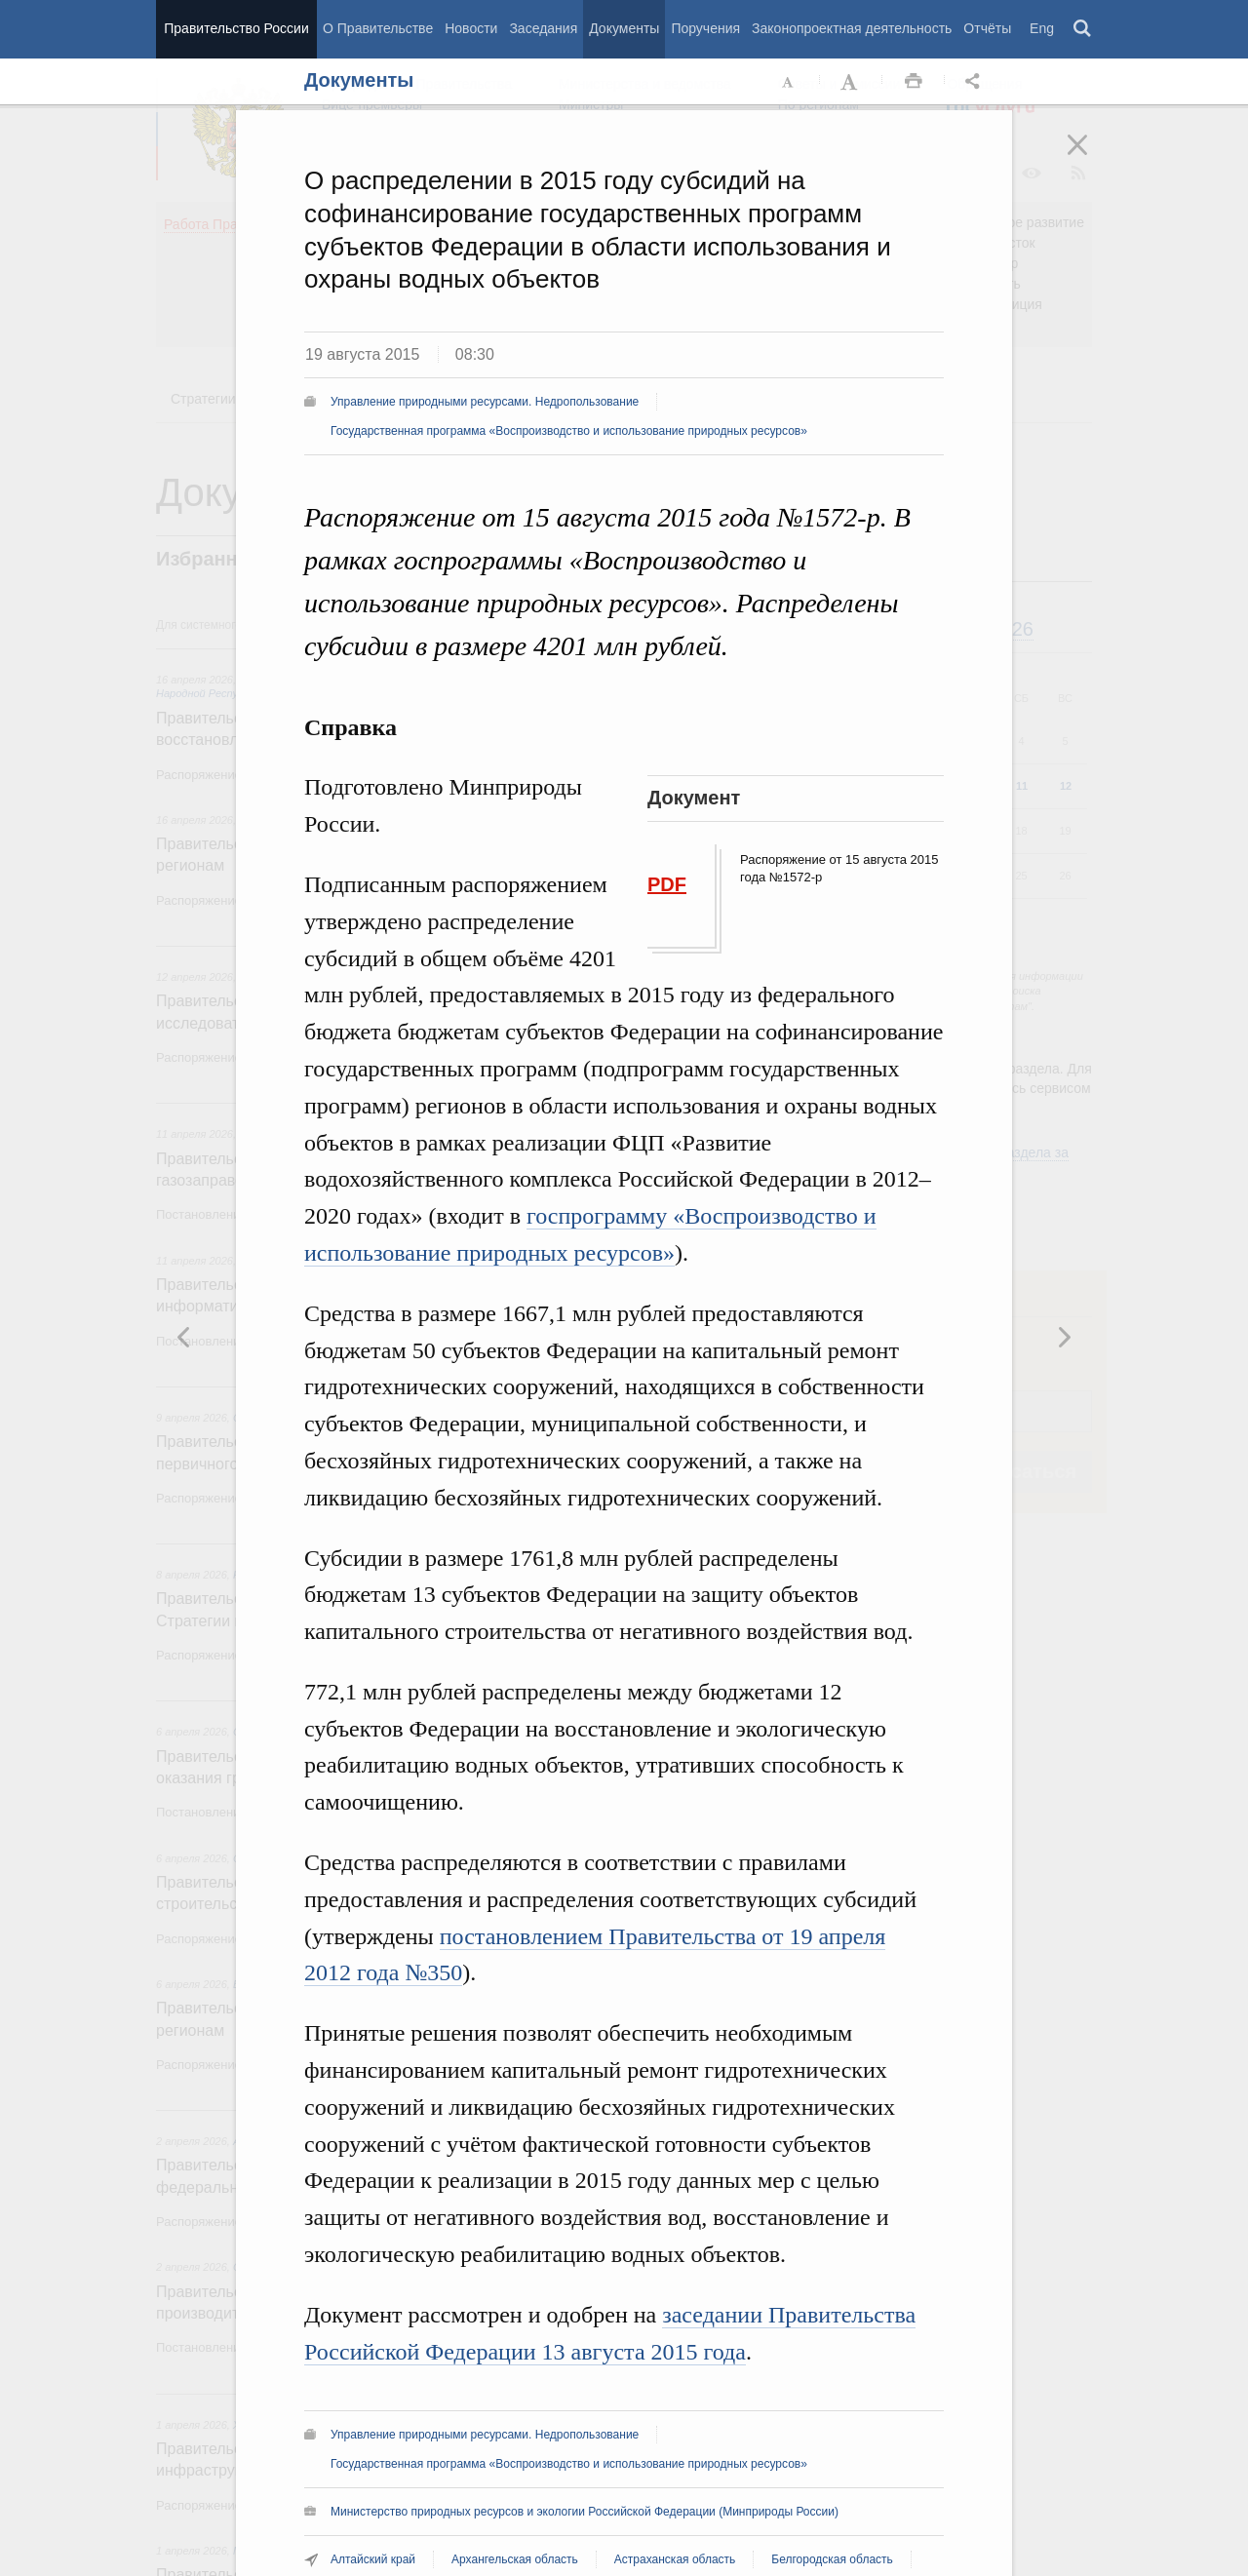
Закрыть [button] (1091, 158)
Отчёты (987, 28)
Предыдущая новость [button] (1063, 1337)
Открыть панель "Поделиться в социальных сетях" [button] (976, 82)
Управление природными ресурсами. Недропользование (485, 402)
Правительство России (236, 28)
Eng (1042, 28)
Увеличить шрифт (851, 82)
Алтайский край (373, 2559)
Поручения (705, 28)
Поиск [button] (1083, 29)
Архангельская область (514, 2559)
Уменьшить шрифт (788, 82)
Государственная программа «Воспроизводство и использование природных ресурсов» (569, 431)
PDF (666, 884)
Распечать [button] (913, 82)
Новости (471, 28)
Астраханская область (674, 2559)
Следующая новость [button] (184, 1337)
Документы (624, 28)
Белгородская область (831, 2559)
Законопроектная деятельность (852, 28)
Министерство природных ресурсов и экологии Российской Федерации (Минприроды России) (584, 2511)
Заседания (543, 28)
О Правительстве (378, 28)
